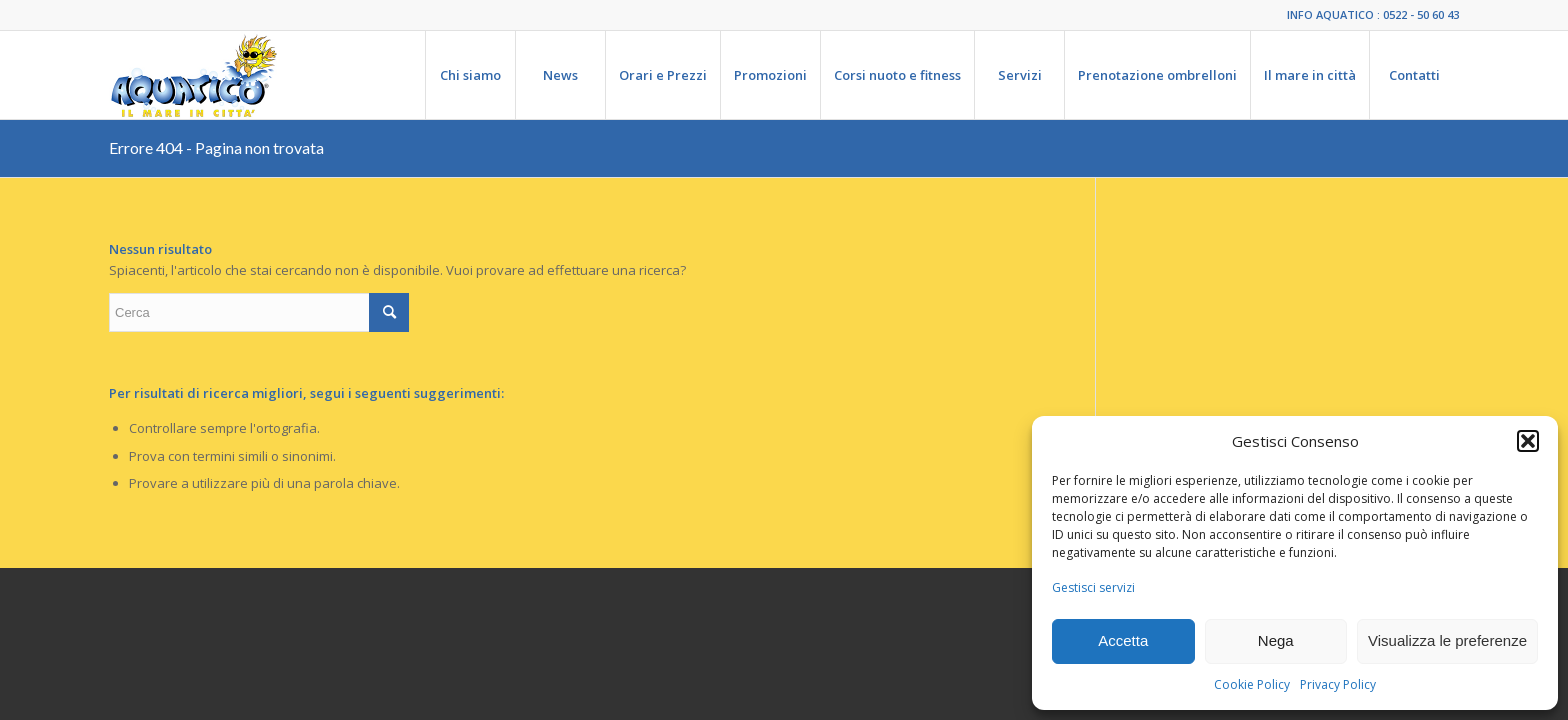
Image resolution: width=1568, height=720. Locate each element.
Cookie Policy (1252, 684)
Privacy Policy (1338, 684)
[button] (1528, 441)
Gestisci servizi (1093, 587)
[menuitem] (470, 75)
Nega (1276, 640)
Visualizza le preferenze (1447, 640)
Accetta (1123, 640)
